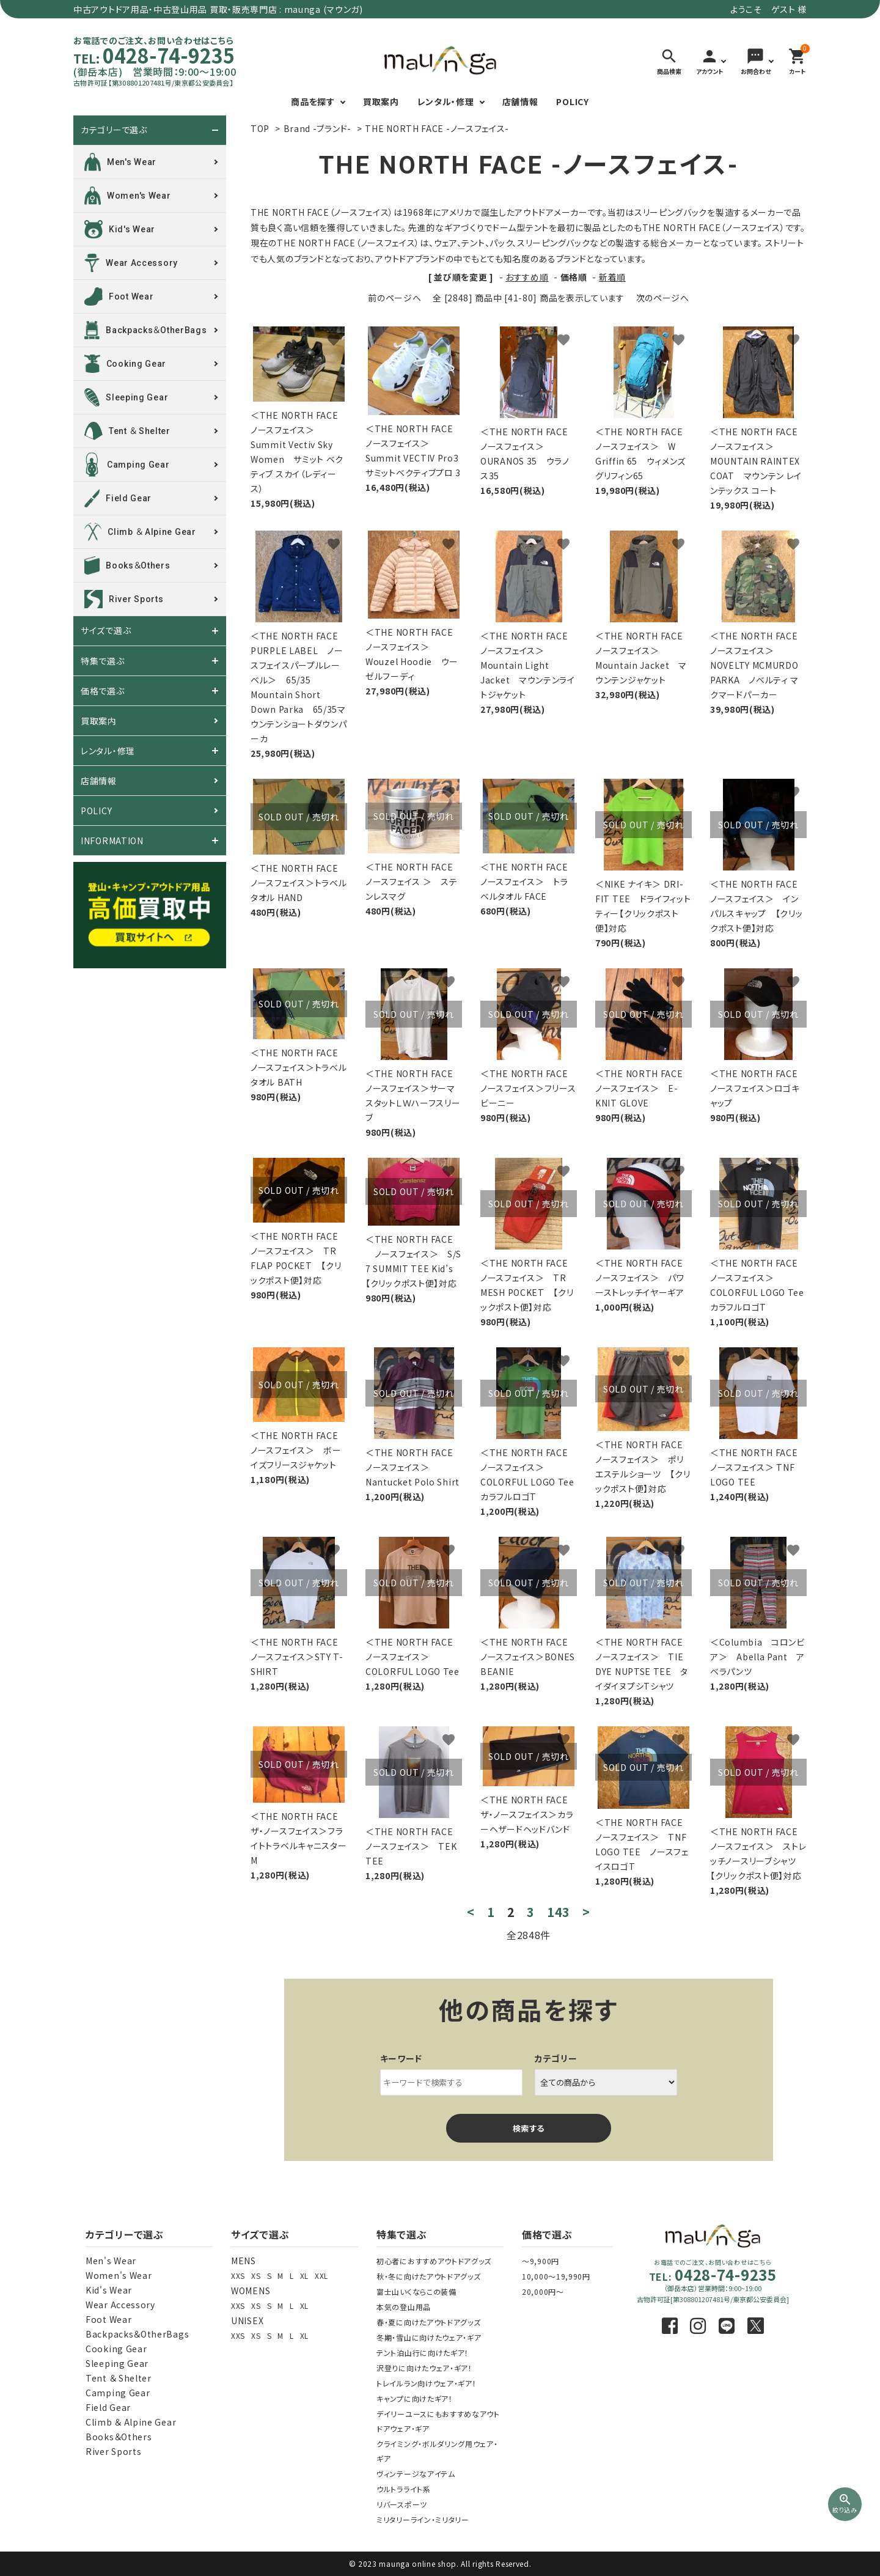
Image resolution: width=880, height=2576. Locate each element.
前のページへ (394, 298)
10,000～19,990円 (556, 2276)
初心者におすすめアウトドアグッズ (433, 2261)
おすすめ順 (527, 277)
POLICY (572, 101)
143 (558, 1912)
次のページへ (662, 298)
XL (304, 2275)
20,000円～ (543, 2291)
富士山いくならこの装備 (416, 2291)
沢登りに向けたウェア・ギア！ (424, 2368)
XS (255, 2275)
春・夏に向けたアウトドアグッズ (428, 2322)
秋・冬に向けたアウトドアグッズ (428, 2276)
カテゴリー (556, 2058)
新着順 (612, 277)
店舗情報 (520, 101)
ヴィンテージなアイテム (415, 2473)
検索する (528, 2128)
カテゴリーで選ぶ (114, 130)
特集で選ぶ (103, 661)
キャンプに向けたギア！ (414, 2398)
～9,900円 (540, 2261)
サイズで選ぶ (106, 631)
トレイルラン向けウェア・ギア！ (426, 2383)
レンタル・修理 (445, 101)
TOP (260, 128)
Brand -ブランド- (317, 128)
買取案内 (381, 101)
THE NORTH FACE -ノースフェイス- (437, 128)
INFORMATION (112, 840)
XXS (238, 2275)
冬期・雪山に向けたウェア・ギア (429, 2337)
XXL (321, 2275)
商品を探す (313, 101)
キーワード (401, 2058)
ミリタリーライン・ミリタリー (422, 2519)
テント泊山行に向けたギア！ (422, 2352)
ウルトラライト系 (403, 2489)
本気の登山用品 (403, 2307)
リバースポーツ (401, 2504)
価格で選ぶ (103, 691)
